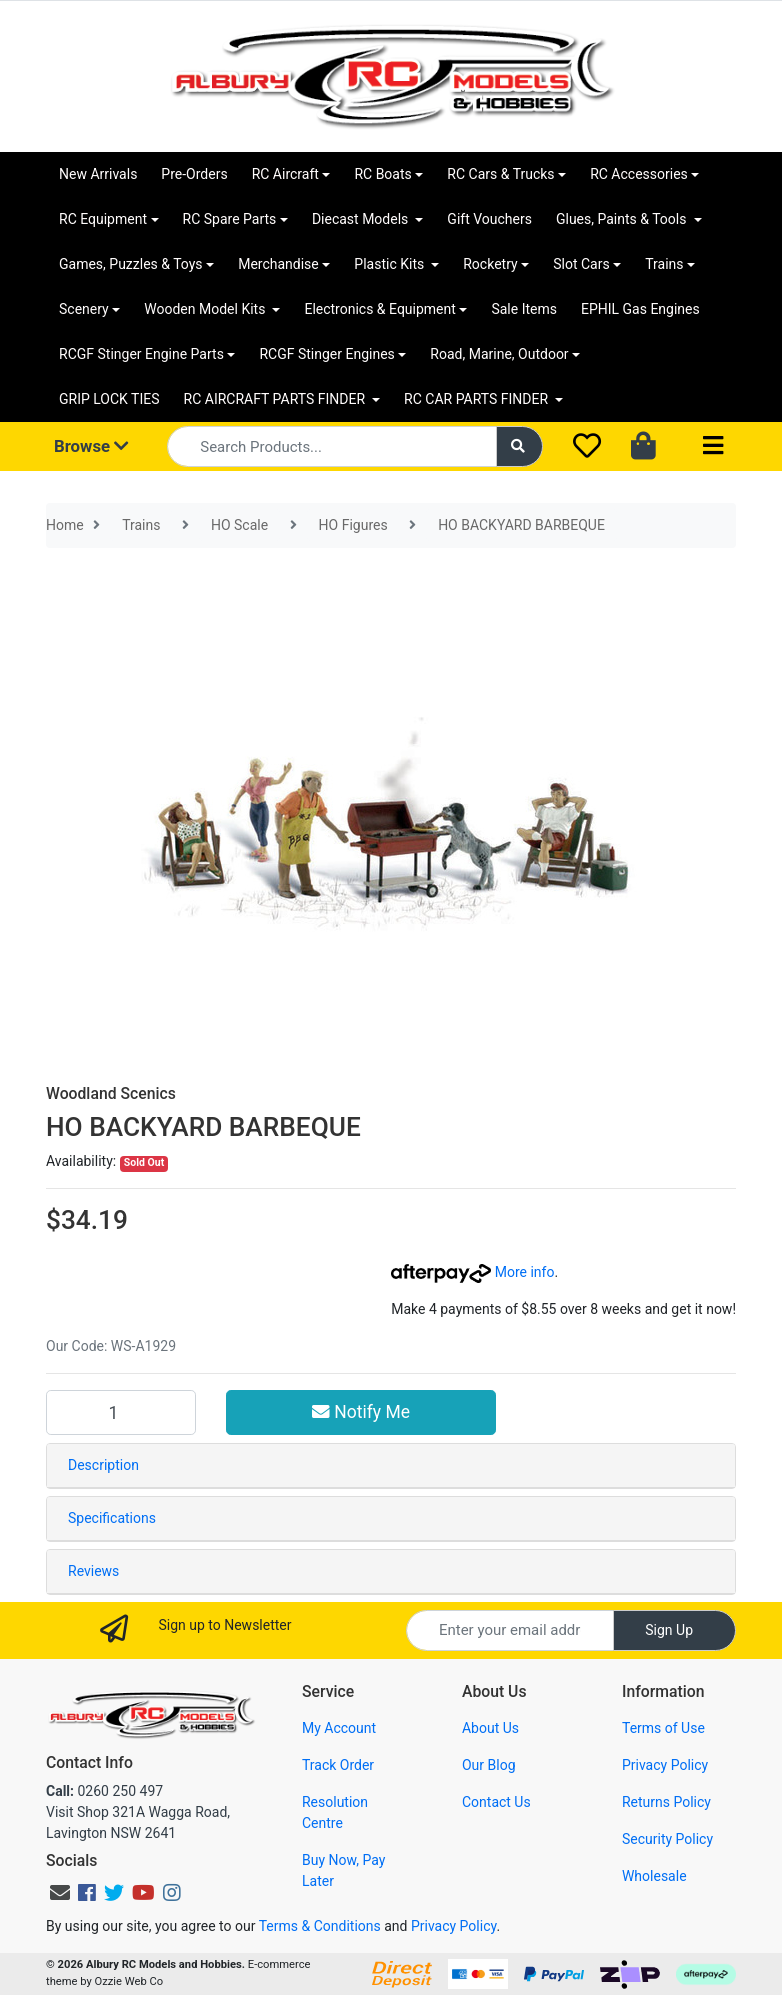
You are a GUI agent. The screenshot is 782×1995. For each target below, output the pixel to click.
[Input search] (331, 446)
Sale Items (524, 309)
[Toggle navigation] (713, 446)
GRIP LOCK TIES (109, 399)
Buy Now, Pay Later (343, 1870)
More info (472, 1272)
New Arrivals (98, 174)
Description (103, 1465)
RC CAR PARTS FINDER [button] (477, 399)
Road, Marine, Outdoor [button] (499, 354)
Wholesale (654, 1876)
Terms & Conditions (320, 1926)
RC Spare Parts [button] (230, 219)
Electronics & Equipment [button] (379, 309)
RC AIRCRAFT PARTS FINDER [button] (276, 399)
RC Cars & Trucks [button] (500, 174)
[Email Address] (510, 1630)
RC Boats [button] (382, 174)
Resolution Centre (335, 1812)
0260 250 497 (104, 1791)
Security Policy (667, 1839)
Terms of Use (663, 1728)
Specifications (112, 1518)
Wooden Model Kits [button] (206, 309)
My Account (339, 1728)
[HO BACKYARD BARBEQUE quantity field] (121, 1412)
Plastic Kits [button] (390, 264)
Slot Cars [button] (581, 264)
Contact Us (496, 1802)
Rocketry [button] (490, 264)
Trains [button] (664, 264)
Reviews (93, 1571)
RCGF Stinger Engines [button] (326, 354)
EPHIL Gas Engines (640, 309)
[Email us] (60, 1893)
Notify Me (361, 1412)
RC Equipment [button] (103, 219)
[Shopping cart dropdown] (645, 447)
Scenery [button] (84, 309)
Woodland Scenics (111, 1093)
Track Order (338, 1765)
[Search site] (520, 446)
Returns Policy (666, 1802)
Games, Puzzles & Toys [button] (131, 264)
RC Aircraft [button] (285, 174)
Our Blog (489, 1765)
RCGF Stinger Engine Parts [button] (141, 354)
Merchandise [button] (278, 264)
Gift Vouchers (489, 219)
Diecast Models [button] (362, 219)
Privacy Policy (665, 1765)
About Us (490, 1728)
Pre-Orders (194, 174)
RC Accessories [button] (639, 174)
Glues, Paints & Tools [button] (623, 219)
